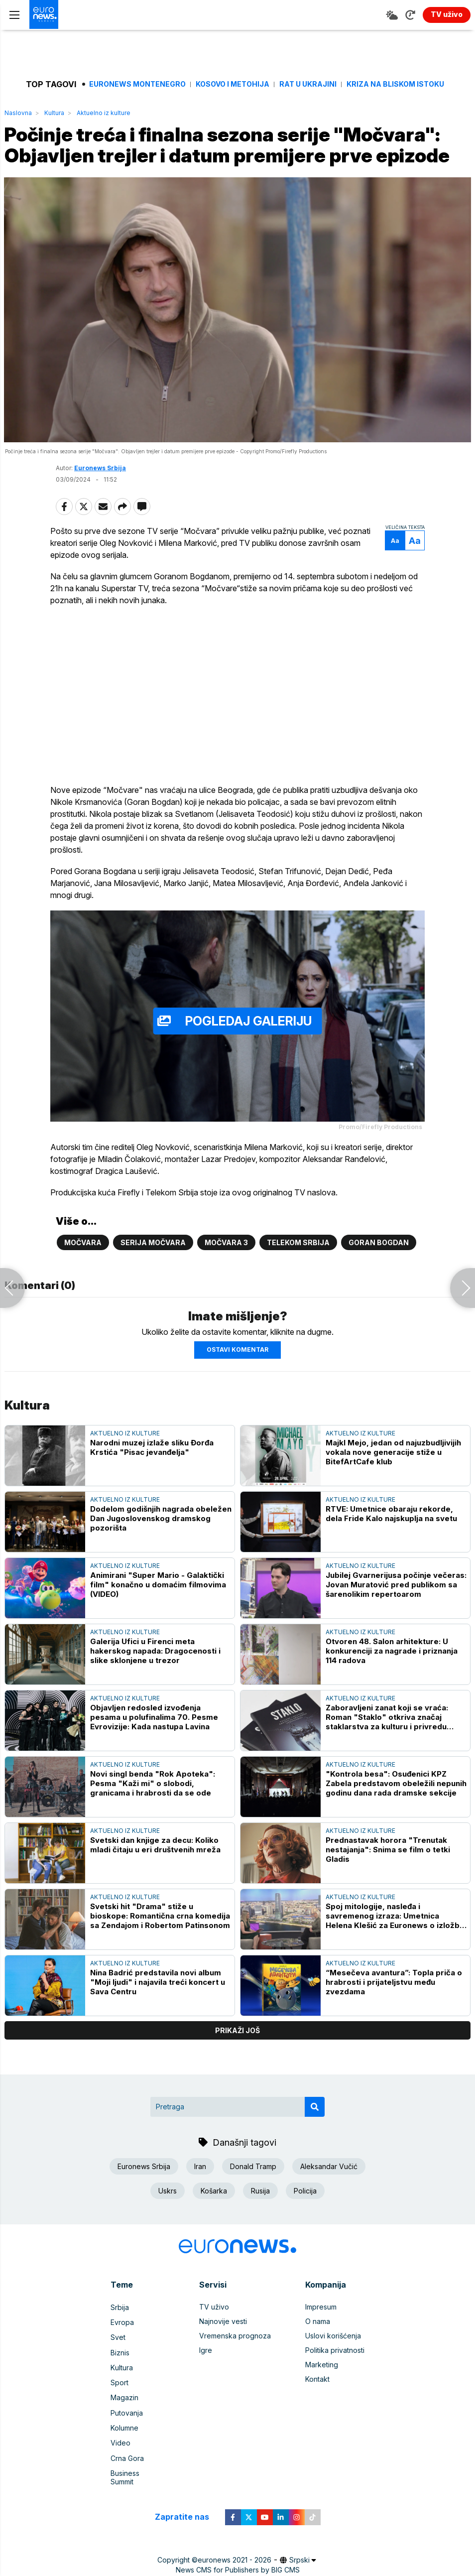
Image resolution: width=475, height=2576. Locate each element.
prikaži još (237, 2047)
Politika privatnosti (334, 2366)
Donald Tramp (253, 2183)
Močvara (83, 1259)
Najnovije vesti (223, 2337)
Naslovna (18, 113)
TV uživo (214, 2323)
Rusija (260, 2207)
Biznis (120, 2366)
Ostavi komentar (237, 1366)
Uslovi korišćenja (333, 2352)
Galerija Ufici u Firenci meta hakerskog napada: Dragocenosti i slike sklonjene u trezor (155, 1667)
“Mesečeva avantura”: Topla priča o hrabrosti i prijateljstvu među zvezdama (394, 1998)
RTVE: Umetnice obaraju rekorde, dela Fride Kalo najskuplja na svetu (391, 1530)
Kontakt (317, 2395)
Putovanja (127, 2424)
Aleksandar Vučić (328, 2183)
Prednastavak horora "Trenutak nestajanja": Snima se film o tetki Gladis (388, 1866)
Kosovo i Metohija (232, 84)
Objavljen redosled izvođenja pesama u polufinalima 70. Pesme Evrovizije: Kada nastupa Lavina (154, 1733)
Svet (118, 2352)
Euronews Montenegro (137, 84)
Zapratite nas (187, 2517)
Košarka (214, 2207)
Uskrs (167, 2207)
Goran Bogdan (379, 1259)
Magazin (124, 2410)
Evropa (122, 2337)
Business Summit (137, 2482)
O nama (317, 2337)
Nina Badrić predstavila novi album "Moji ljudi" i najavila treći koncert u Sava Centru (157, 1998)
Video (120, 2453)
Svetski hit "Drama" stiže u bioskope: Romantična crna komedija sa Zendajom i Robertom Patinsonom (160, 1932)
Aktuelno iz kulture (103, 113)
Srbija (120, 2323)
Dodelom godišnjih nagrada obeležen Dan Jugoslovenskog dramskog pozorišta (161, 1535)
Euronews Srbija (100, 490)
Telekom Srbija (298, 1259)
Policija (305, 2207)
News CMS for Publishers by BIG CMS (238, 2570)
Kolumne (124, 2439)
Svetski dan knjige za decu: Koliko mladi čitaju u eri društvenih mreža (155, 1861)
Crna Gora (127, 2467)
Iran (200, 2183)
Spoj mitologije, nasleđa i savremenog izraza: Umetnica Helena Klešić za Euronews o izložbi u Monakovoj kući (394, 1932)
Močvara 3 (226, 1259)
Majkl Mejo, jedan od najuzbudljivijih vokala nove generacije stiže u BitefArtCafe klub (393, 1468)
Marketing (321, 2381)
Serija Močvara (153, 1259)
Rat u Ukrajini (308, 84)
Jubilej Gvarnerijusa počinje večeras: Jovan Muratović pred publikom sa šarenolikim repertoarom (396, 1601)
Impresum (321, 2323)
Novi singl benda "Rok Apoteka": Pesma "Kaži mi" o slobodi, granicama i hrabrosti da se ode (152, 1800)
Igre (205, 2366)
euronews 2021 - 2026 (234, 2560)
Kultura (54, 113)
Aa (389, 563)
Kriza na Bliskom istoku (395, 84)
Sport (119, 2395)
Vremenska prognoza (235, 2352)
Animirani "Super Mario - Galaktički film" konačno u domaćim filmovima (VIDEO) (158, 1601)
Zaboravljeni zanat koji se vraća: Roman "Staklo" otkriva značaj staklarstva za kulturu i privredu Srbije (387, 1733)
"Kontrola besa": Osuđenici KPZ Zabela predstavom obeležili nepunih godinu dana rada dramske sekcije (396, 1800)
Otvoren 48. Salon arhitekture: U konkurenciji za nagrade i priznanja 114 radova (392, 1667)
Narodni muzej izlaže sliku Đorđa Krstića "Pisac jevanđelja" (152, 1463)
